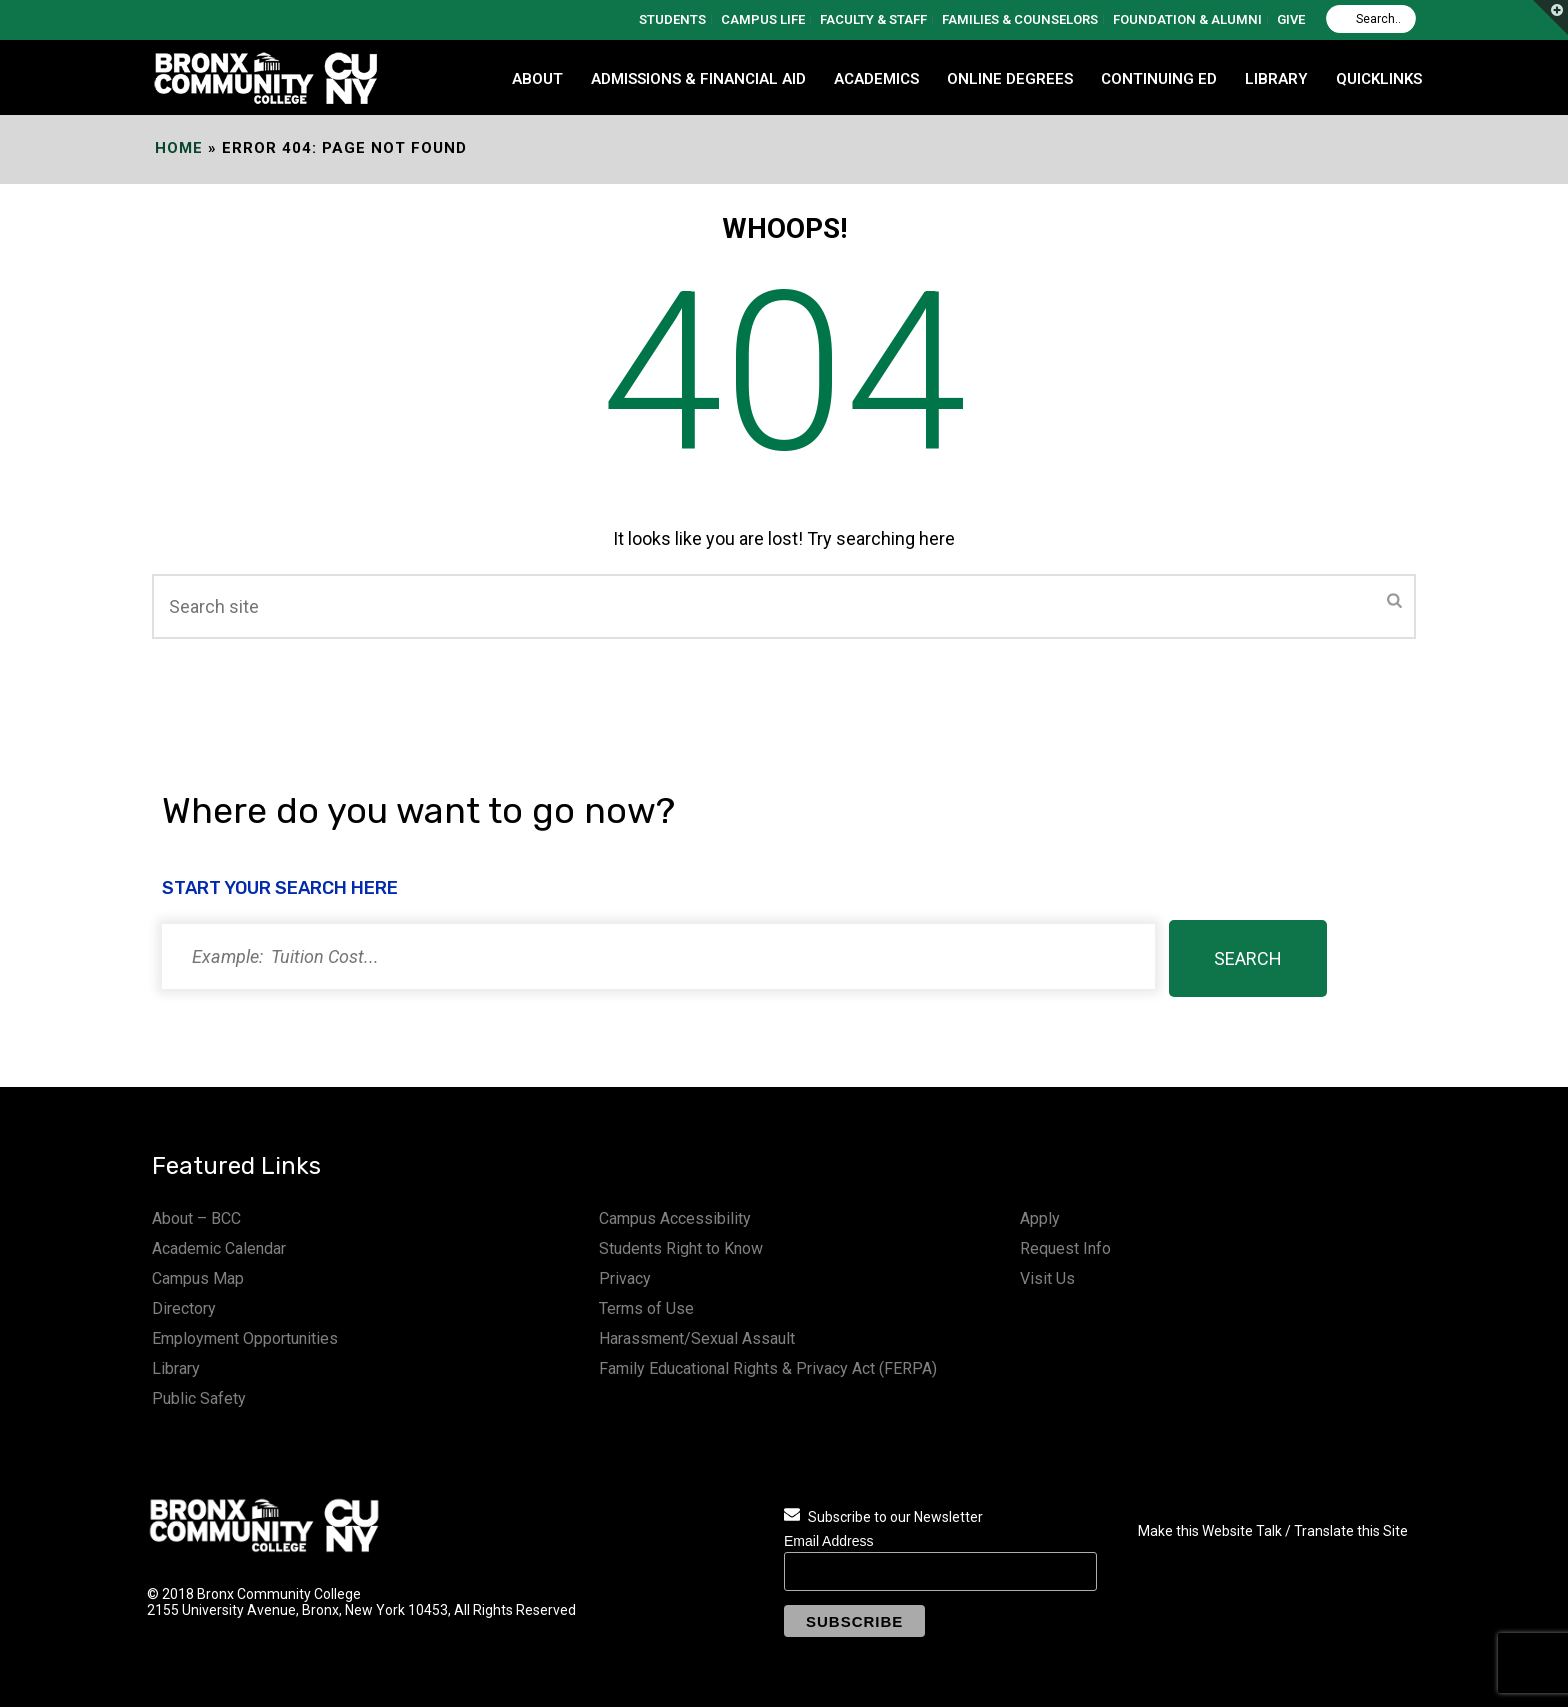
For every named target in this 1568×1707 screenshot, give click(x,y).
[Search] (1371, 19)
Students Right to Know (681, 1248)
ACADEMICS (876, 79)
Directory (184, 1308)
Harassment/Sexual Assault (697, 1338)
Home (179, 148)
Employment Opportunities (245, 1338)
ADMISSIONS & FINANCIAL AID (698, 79)
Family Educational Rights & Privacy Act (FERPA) (768, 1368)
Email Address (828, 1541)
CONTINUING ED (1159, 79)
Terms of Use (646, 1308)
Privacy (625, 1278)
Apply (1040, 1218)
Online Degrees (1010, 79)
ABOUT (537, 79)
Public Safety (199, 1398)
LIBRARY (1276, 79)
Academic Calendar (219, 1248)
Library (176, 1368)
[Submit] (1394, 602)
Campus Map (198, 1278)
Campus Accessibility (675, 1218)
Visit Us (1047, 1278)
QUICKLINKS (1379, 79)
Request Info (1065, 1248)
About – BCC (196, 1218)
